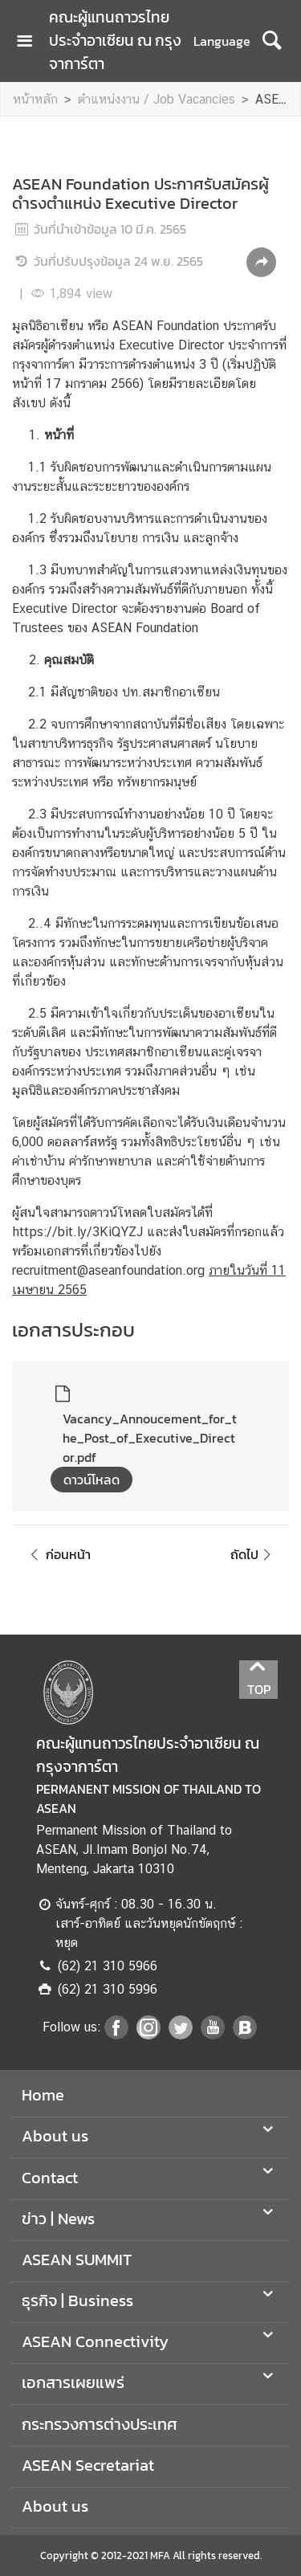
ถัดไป (253, 1554)
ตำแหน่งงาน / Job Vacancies (156, 99)
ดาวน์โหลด (91, 1479)
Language (221, 41)
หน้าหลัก (35, 99)
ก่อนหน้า (58, 1554)
